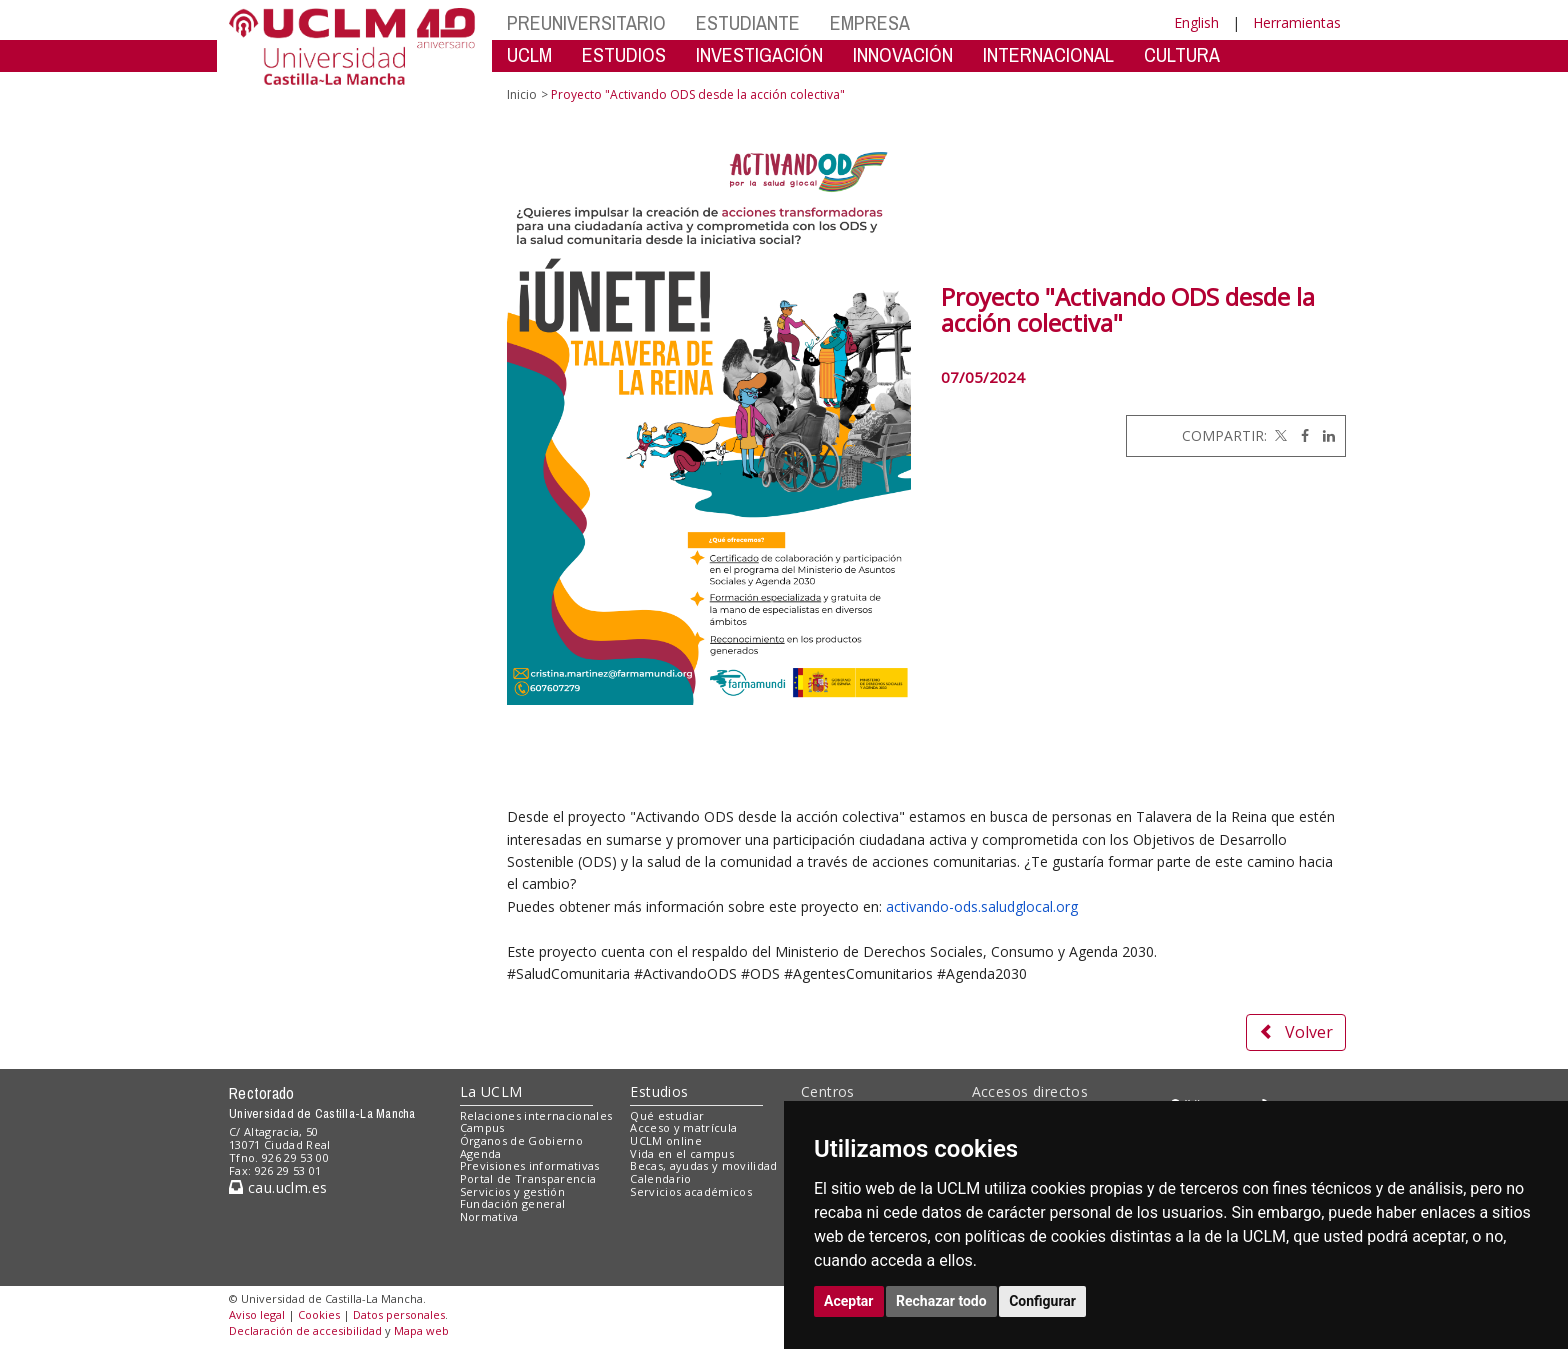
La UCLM (491, 1091)
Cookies (319, 1314)
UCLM (529, 54)
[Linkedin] (1324, 435)
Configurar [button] (1042, 1301)
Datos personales (399, 1314)
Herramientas (1297, 22)
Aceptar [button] (849, 1301)
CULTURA (1182, 54)
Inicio (522, 94)
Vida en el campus (682, 1153)
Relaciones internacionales (536, 1115)
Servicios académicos (691, 1191)
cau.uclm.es (278, 1187)
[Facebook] (1300, 435)
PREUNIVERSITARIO (586, 22)
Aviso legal (257, 1314)
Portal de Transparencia (528, 1178)
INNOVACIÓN (903, 54)
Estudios (659, 1091)
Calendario (660, 1178)
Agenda (481, 1153)
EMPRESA (870, 22)
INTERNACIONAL (1048, 54)
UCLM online (666, 1140)
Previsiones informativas (530, 1165)
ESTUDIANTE (748, 22)
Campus (482, 1127)
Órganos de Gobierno (521, 1140)
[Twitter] (1279, 435)
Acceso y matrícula (683, 1127)
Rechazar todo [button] (941, 1301)
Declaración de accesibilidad (305, 1330)
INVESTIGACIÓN (759, 54)
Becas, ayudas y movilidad (703, 1165)
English (1196, 22)
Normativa (489, 1216)
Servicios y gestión (512, 1191)
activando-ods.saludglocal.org (982, 906)
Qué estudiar (667, 1115)
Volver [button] (1296, 1032)
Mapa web (421, 1330)
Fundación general (513, 1203)
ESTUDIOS (624, 54)
